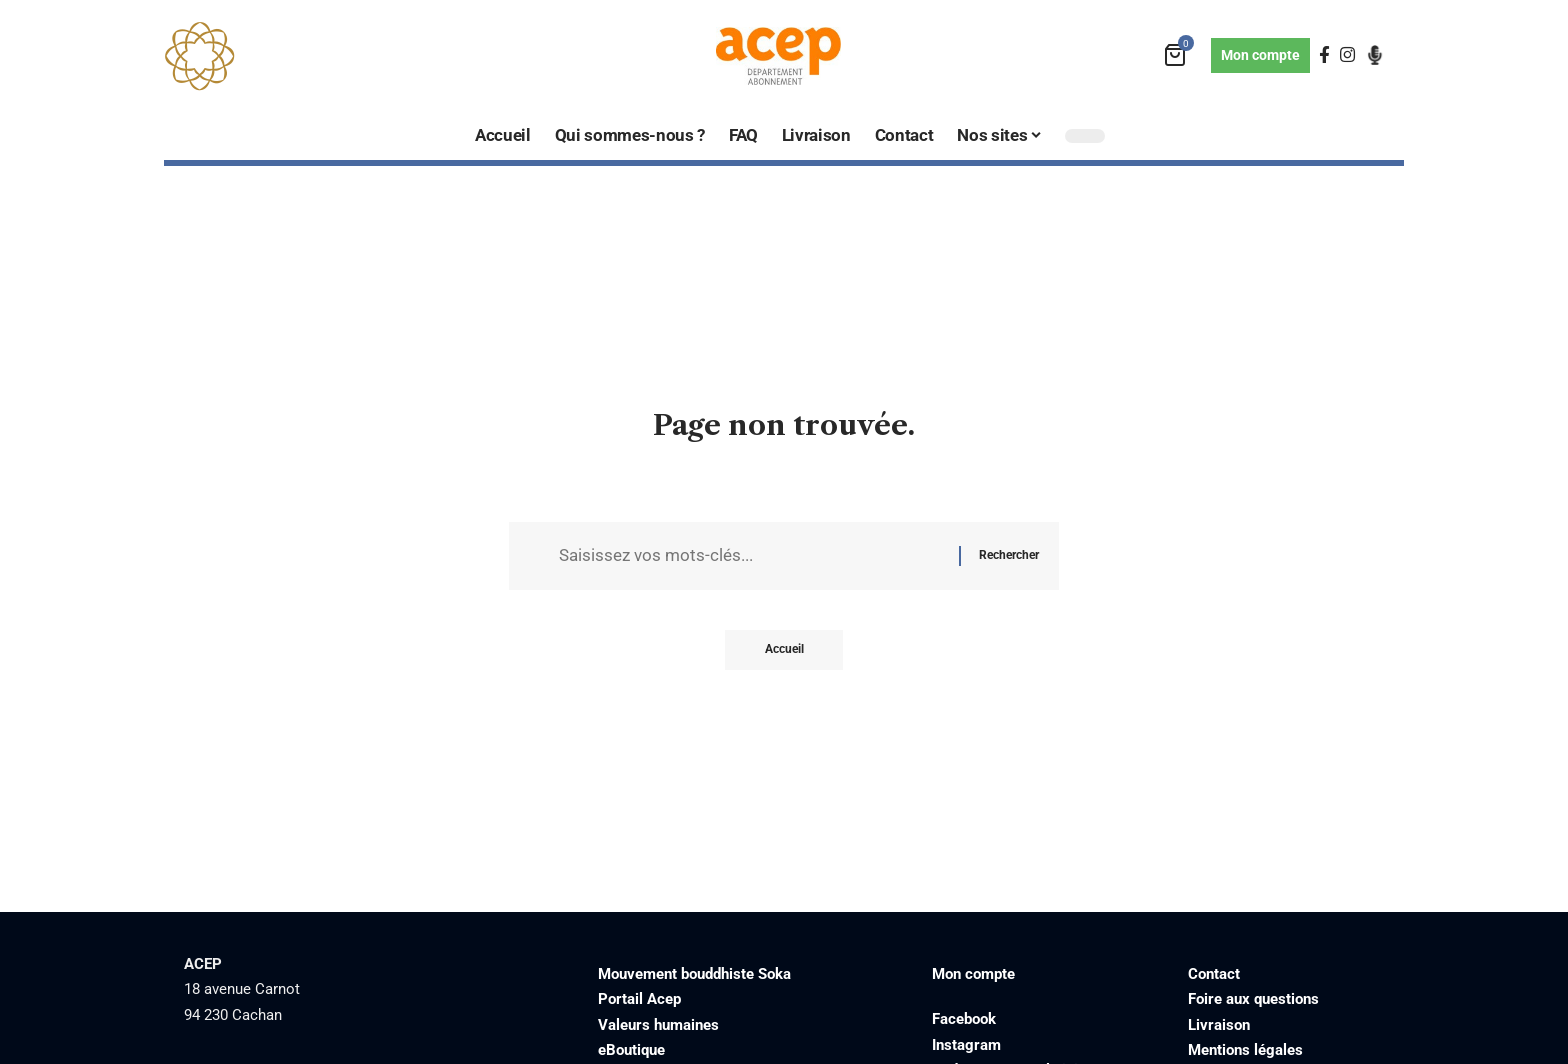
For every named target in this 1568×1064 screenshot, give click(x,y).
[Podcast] (1375, 55)
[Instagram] (1347, 55)
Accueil (784, 650)
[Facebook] (1324, 55)
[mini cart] (1176, 55)
